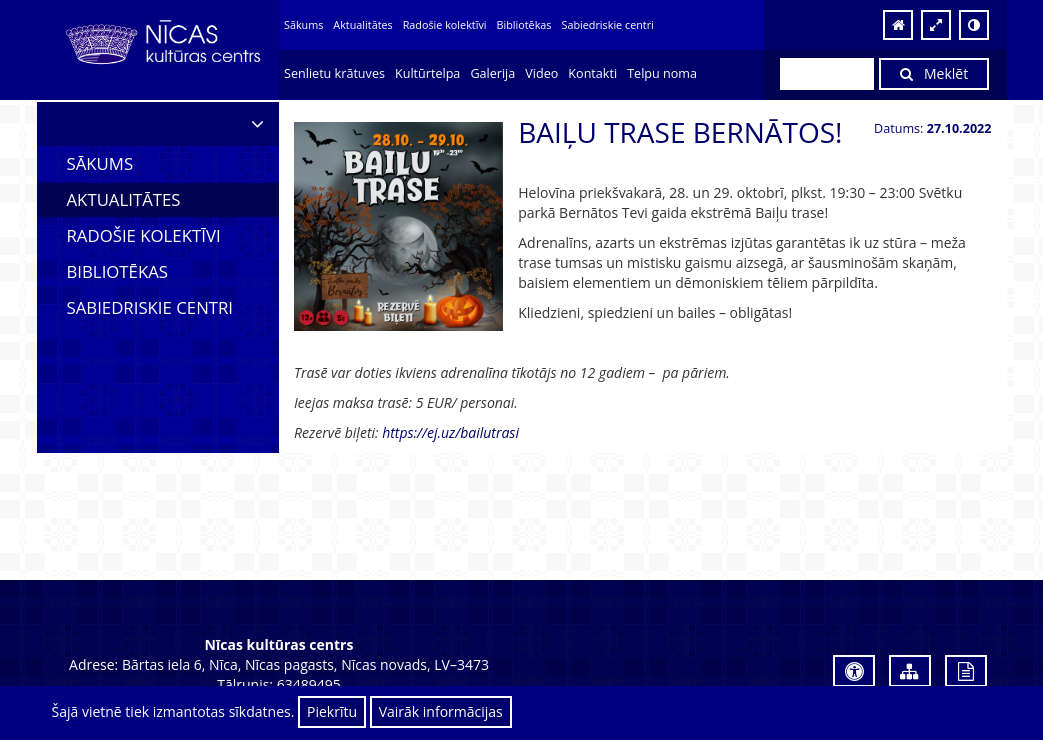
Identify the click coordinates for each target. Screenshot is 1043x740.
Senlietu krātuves (334, 73)
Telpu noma (662, 73)
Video (541, 73)
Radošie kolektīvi (445, 24)
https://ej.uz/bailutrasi (450, 432)
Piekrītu (332, 711)
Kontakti (592, 73)
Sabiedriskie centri (608, 24)
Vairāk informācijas (441, 711)
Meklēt (934, 73)
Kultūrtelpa (427, 73)
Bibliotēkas (524, 24)
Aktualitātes (362, 24)
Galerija (492, 73)
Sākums (303, 24)
